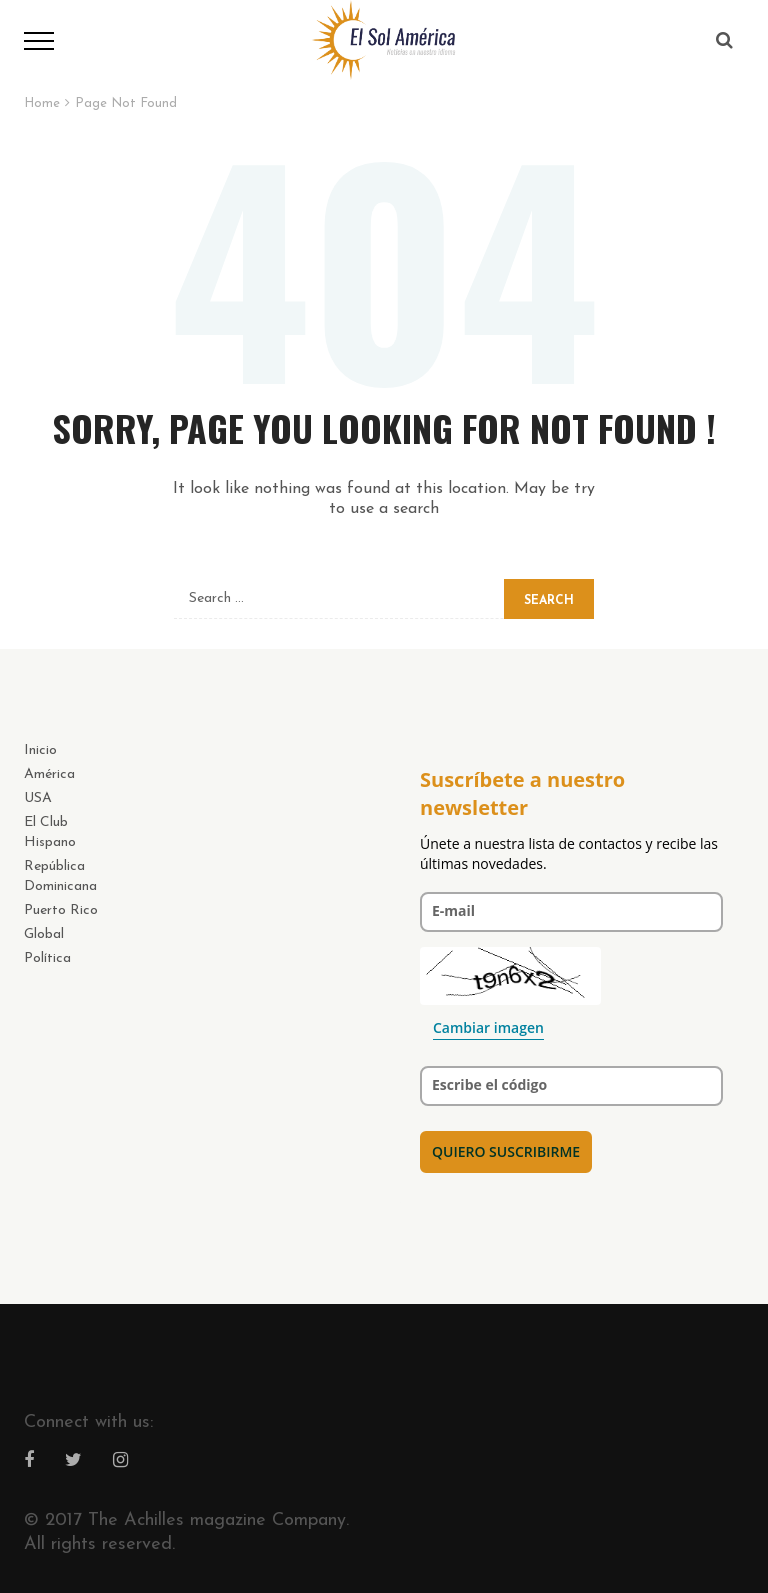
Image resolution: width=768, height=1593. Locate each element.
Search (549, 601)
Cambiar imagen (488, 1027)
